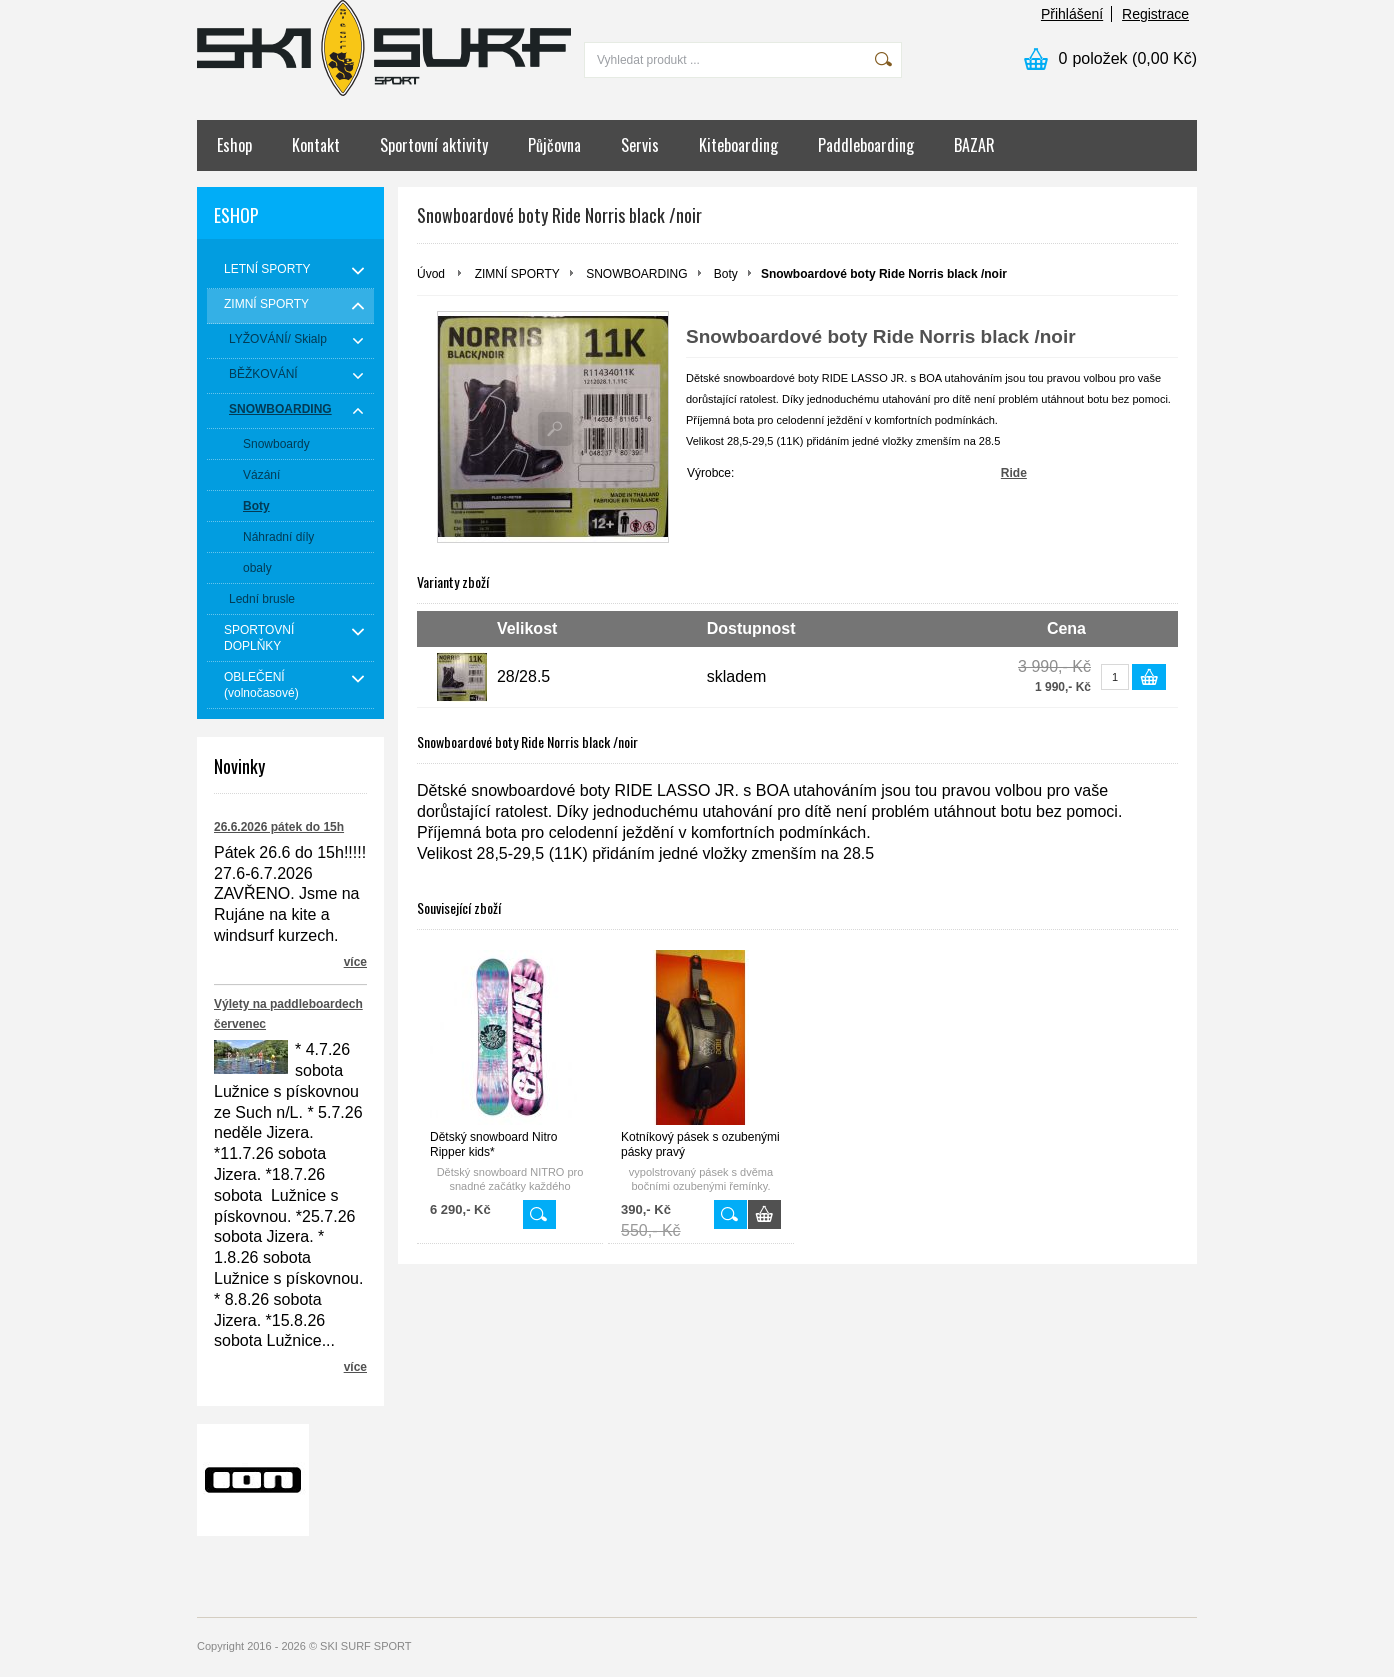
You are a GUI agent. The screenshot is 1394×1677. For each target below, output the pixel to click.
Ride (1014, 473)
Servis (640, 145)
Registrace (1155, 14)
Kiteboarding (738, 145)
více (355, 962)
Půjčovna (554, 145)
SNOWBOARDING (636, 274)
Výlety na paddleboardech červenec (288, 1014)
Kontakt (316, 145)
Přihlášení (1072, 14)
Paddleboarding (866, 145)
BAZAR (974, 145)
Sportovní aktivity (434, 145)
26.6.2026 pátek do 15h (279, 827)
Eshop (234, 145)
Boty (726, 274)
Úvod (431, 274)
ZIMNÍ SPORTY (517, 274)
